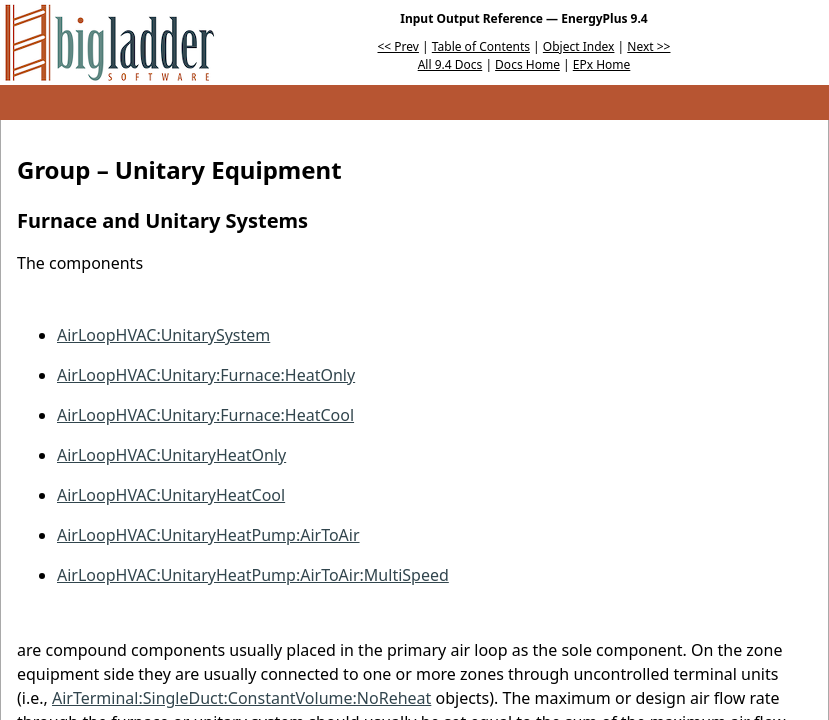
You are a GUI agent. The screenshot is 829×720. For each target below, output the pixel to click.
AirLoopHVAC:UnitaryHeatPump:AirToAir (208, 535)
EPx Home (602, 64)
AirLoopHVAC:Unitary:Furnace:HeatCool (205, 415)
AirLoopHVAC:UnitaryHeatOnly (171, 455)
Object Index (579, 46)
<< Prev (398, 46)
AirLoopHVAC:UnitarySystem (163, 335)
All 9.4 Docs (450, 64)
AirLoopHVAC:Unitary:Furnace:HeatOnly (206, 375)
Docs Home (527, 64)
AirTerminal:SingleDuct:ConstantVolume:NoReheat (241, 698)
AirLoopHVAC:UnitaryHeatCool (171, 495)
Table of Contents (481, 46)
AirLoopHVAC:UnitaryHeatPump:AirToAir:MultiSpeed (253, 575)
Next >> (648, 46)
